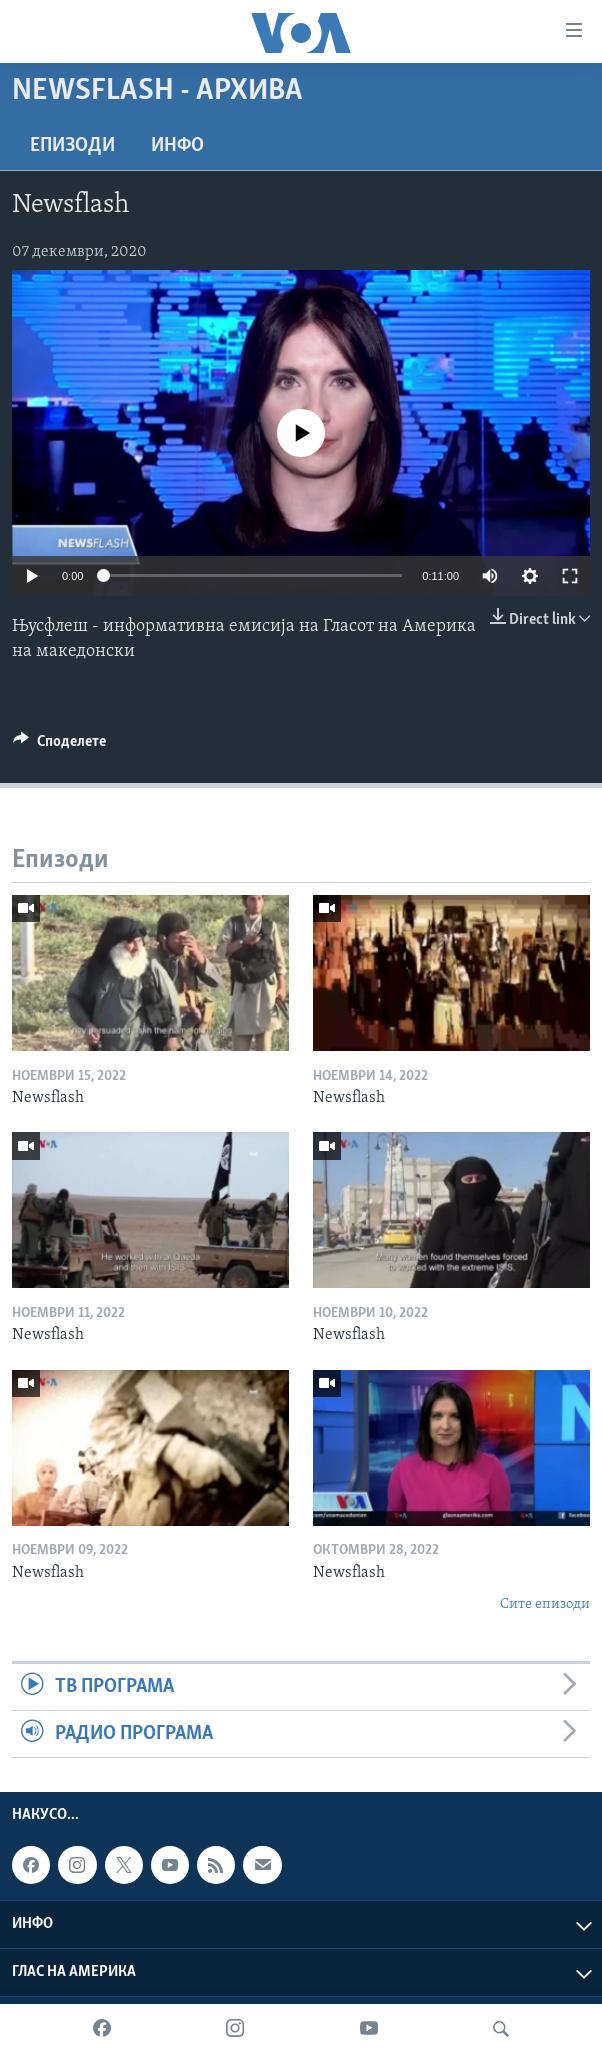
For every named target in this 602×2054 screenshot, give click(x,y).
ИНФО (177, 146)
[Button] (59, 746)
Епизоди (72, 146)
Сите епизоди (545, 1604)
